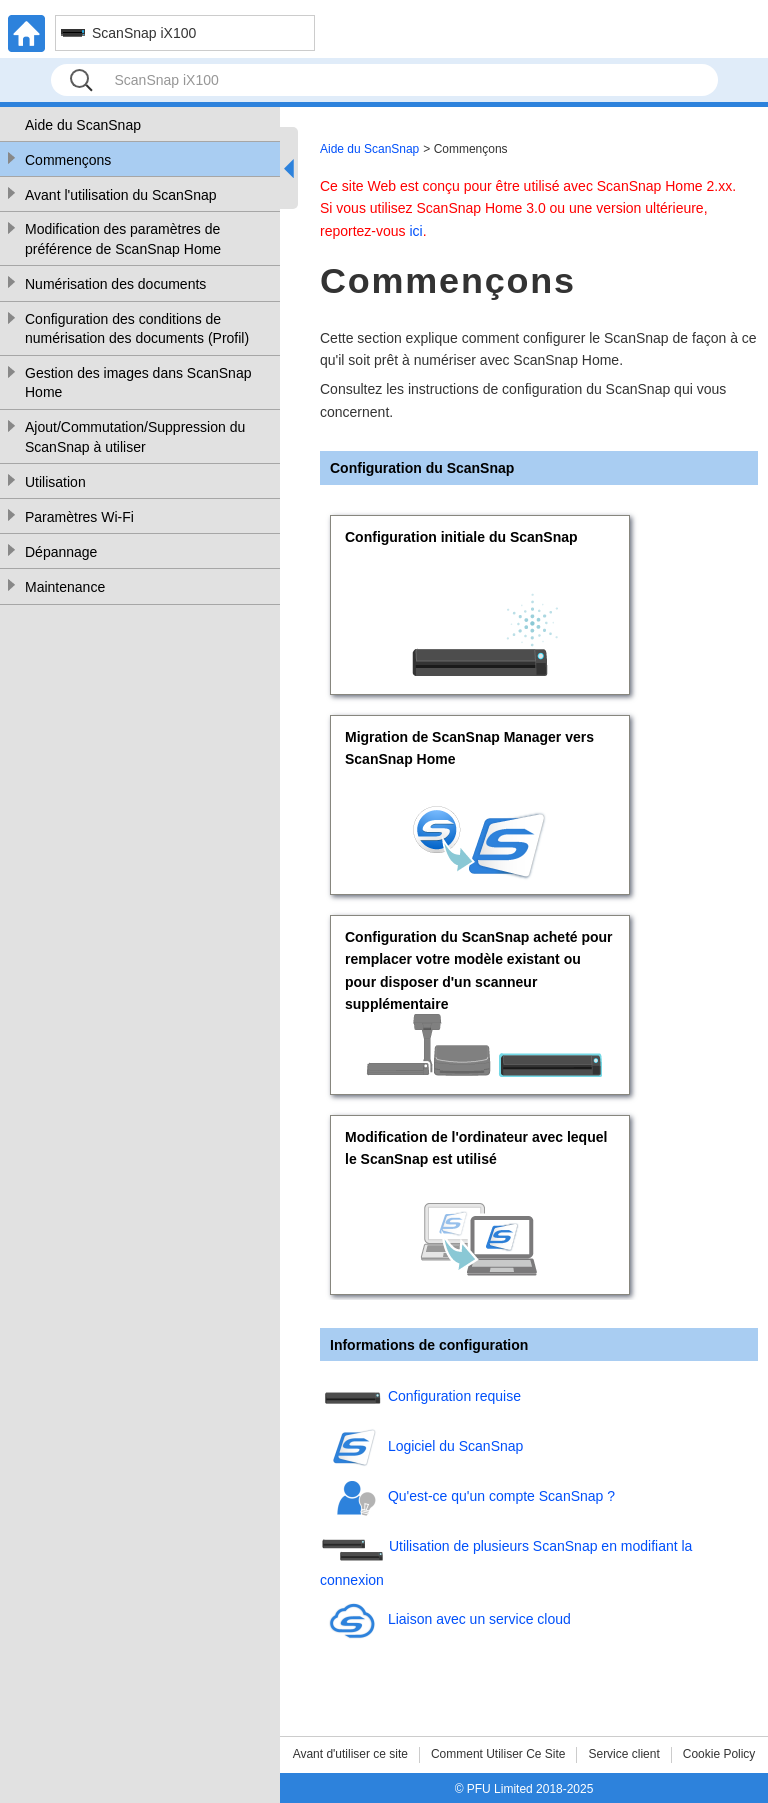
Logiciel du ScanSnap (455, 1447)
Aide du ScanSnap (83, 125)
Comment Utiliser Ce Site (498, 1754)
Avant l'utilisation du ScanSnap (121, 195)
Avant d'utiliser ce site (350, 1754)
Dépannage (61, 552)
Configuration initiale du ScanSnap (461, 537)
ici (415, 231)
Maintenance (65, 587)
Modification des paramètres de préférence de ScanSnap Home (123, 239)
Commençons (68, 160)
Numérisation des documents (115, 284)
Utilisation (55, 482)
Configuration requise (454, 1397)
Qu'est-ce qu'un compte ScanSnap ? (501, 1497)
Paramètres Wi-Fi (79, 517)
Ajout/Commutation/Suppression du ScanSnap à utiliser (135, 437)
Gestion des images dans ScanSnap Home (138, 383)
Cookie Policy (719, 1754)
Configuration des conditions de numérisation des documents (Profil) (137, 329)
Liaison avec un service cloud (479, 1619)
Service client (623, 1754)
